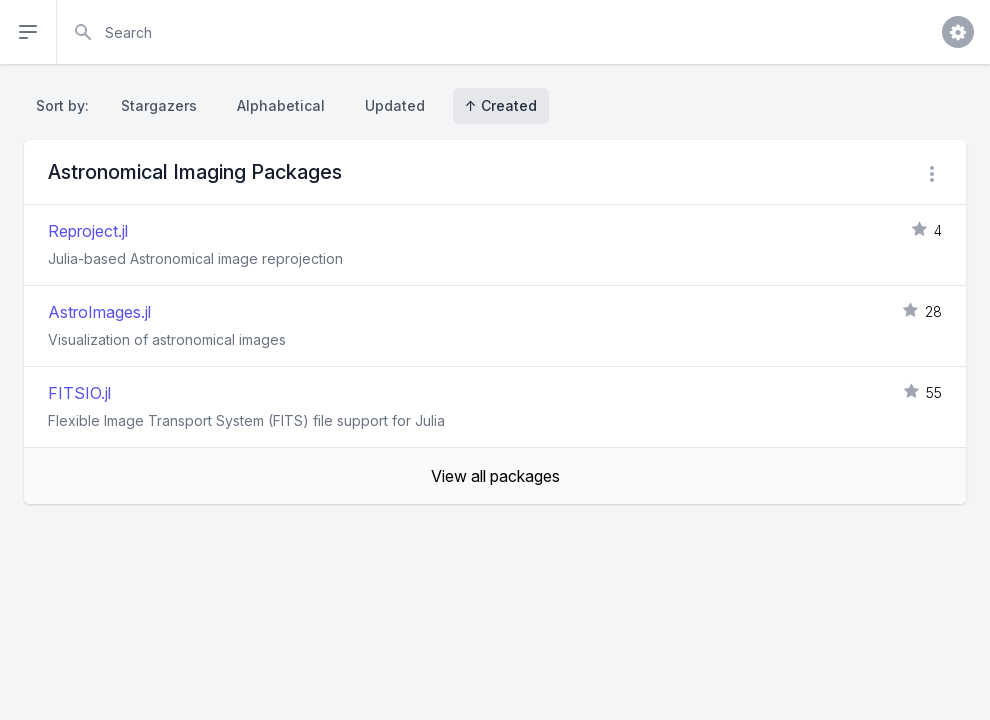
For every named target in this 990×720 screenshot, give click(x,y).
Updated (395, 105)
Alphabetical (281, 105)
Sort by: (66, 105)
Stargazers (159, 105)
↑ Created (501, 105)
